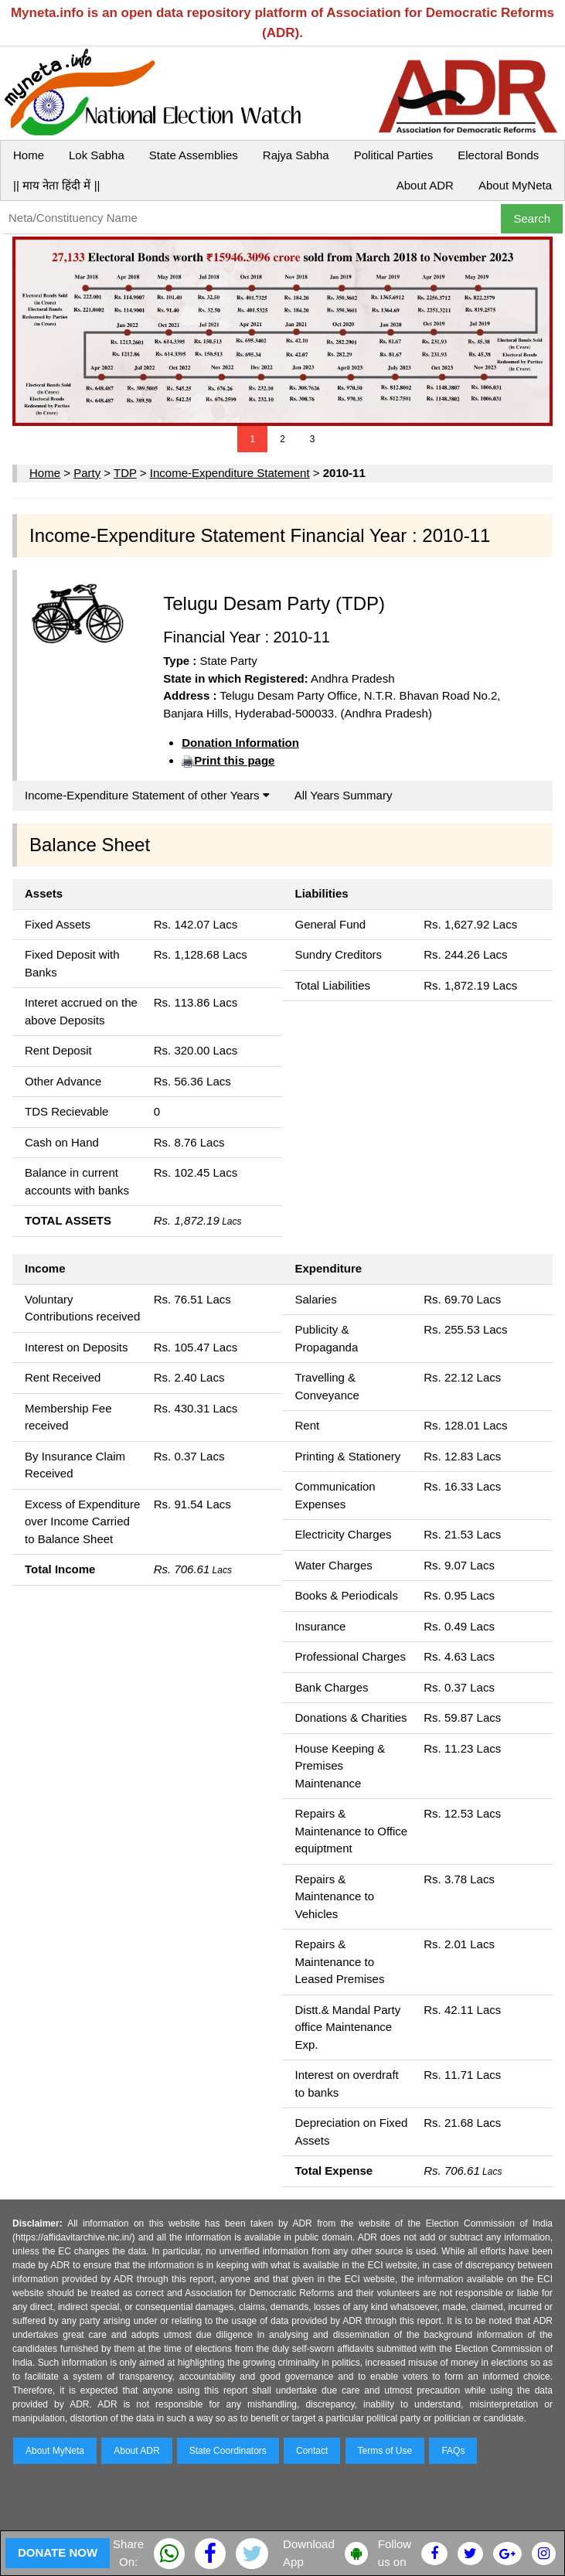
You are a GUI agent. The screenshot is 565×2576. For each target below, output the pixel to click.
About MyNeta (515, 185)
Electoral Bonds (498, 155)
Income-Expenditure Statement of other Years (147, 795)
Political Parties (394, 155)
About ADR (425, 185)
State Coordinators (228, 2450)
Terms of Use (385, 2450)
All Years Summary (343, 795)
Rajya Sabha (296, 155)
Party (86, 472)
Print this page (234, 760)
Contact (312, 2450)
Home (28, 155)
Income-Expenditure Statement (230, 472)
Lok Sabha (96, 155)
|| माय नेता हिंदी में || (56, 185)
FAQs (453, 2450)
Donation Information (240, 742)
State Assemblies (193, 155)
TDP (125, 472)
